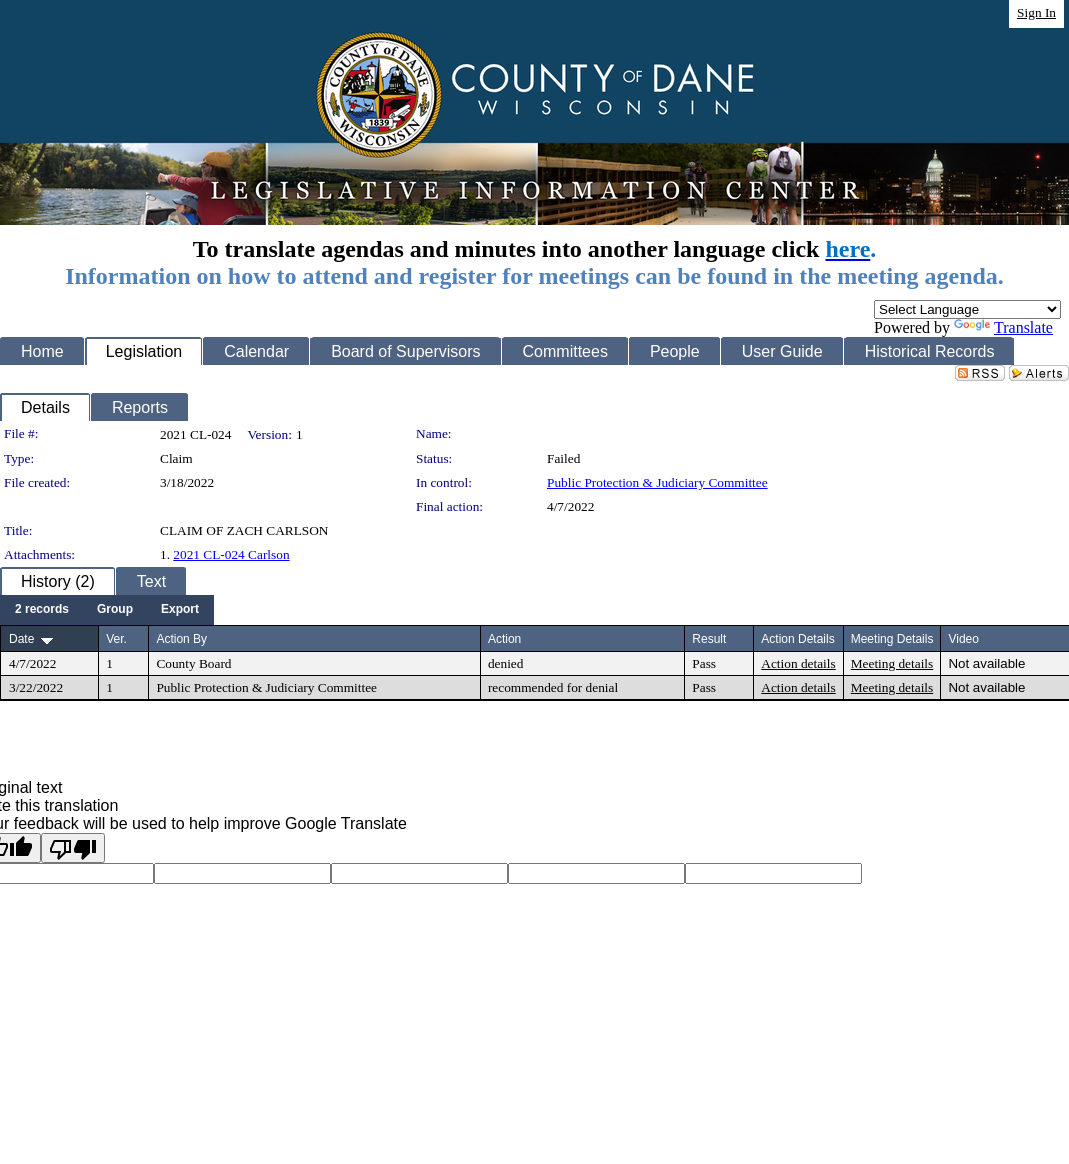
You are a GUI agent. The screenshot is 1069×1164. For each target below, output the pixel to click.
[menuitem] (42, 610)
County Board (193, 663)
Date (21, 639)
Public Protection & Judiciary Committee (657, 482)
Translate (1003, 327)
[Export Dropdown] (180, 610)
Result (709, 639)
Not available (986, 663)
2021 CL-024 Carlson (231, 554)
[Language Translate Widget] (967, 309)
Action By (181, 639)
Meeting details (892, 663)
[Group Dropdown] (115, 610)
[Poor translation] (73, 848)
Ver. (116, 639)
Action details (798, 663)
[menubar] (107, 610)
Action (504, 639)
